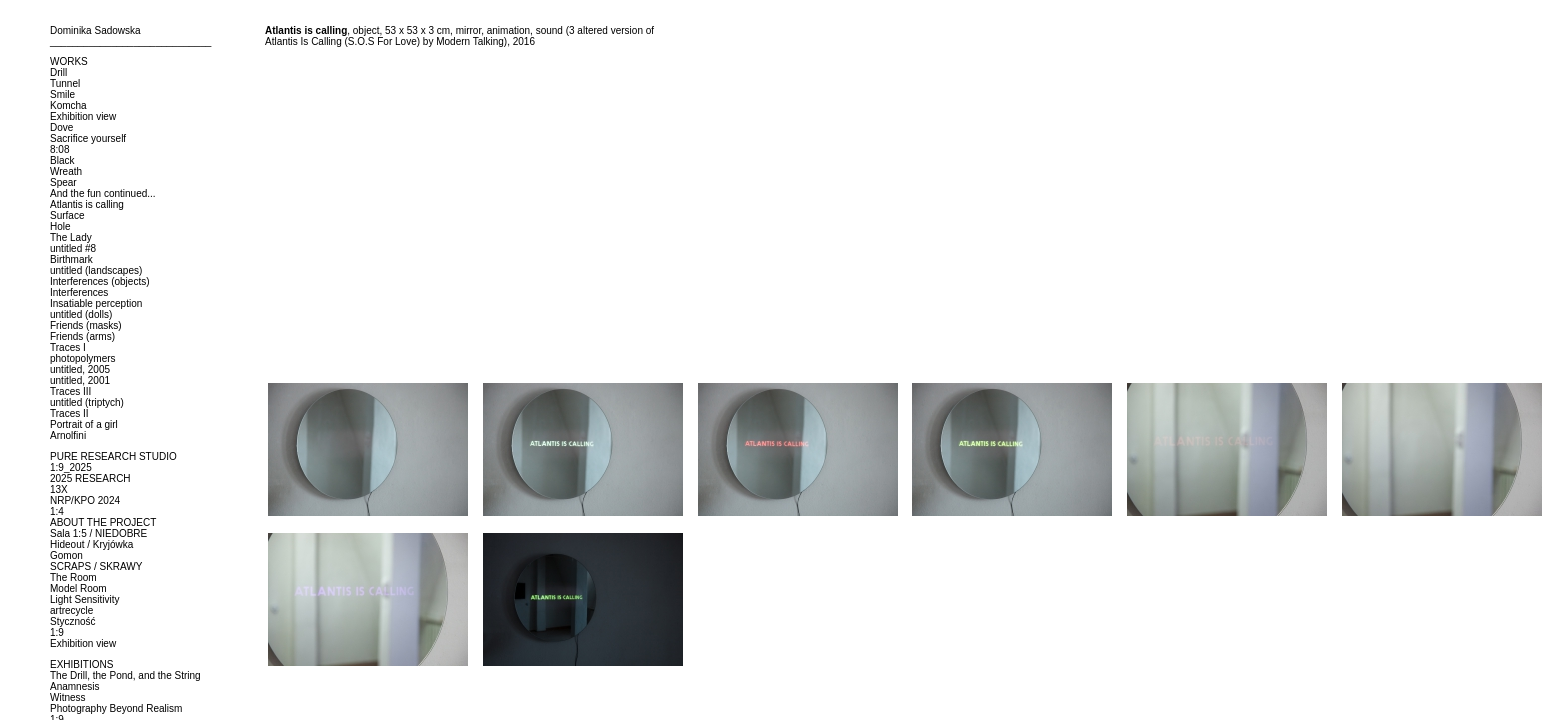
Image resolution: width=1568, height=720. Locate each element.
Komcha (68, 105)
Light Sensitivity (84, 599)
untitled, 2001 (80, 380)
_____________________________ (130, 41)
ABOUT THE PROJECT (103, 522)
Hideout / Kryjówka (91, 544)
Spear (63, 182)
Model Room (78, 588)
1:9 (57, 632)
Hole (60, 226)
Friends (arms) (82, 336)
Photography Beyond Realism (116, 708)
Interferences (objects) (100, 281)
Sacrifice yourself (88, 138)
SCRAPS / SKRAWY (96, 566)
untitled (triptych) (87, 402)
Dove (61, 127)
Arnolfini (68, 435)
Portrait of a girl (84, 424)
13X (59, 489)
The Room (73, 577)
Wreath (66, 171)
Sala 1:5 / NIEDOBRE (98, 533)
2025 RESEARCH (90, 478)
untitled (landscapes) (96, 270)
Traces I (68, 347)
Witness (68, 697)
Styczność (73, 621)
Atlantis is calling (87, 204)
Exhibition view (83, 116)
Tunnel (65, 83)
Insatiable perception (96, 303)
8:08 (59, 149)
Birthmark (71, 259)
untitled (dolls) (81, 314)
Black (62, 160)
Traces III (70, 391)
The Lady (71, 237)
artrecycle (71, 610)
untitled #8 (73, 248)
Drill (58, 72)
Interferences (79, 292)
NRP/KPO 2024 (85, 500)
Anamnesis (74, 686)
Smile (62, 94)
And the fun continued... (103, 193)
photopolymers (83, 358)
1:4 (57, 511)
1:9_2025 (71, 467)
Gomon (66, 555)
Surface (67, 215)
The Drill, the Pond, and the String (125, 675)
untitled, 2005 (80, 369)
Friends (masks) (86, 325)
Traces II (69, 413)
